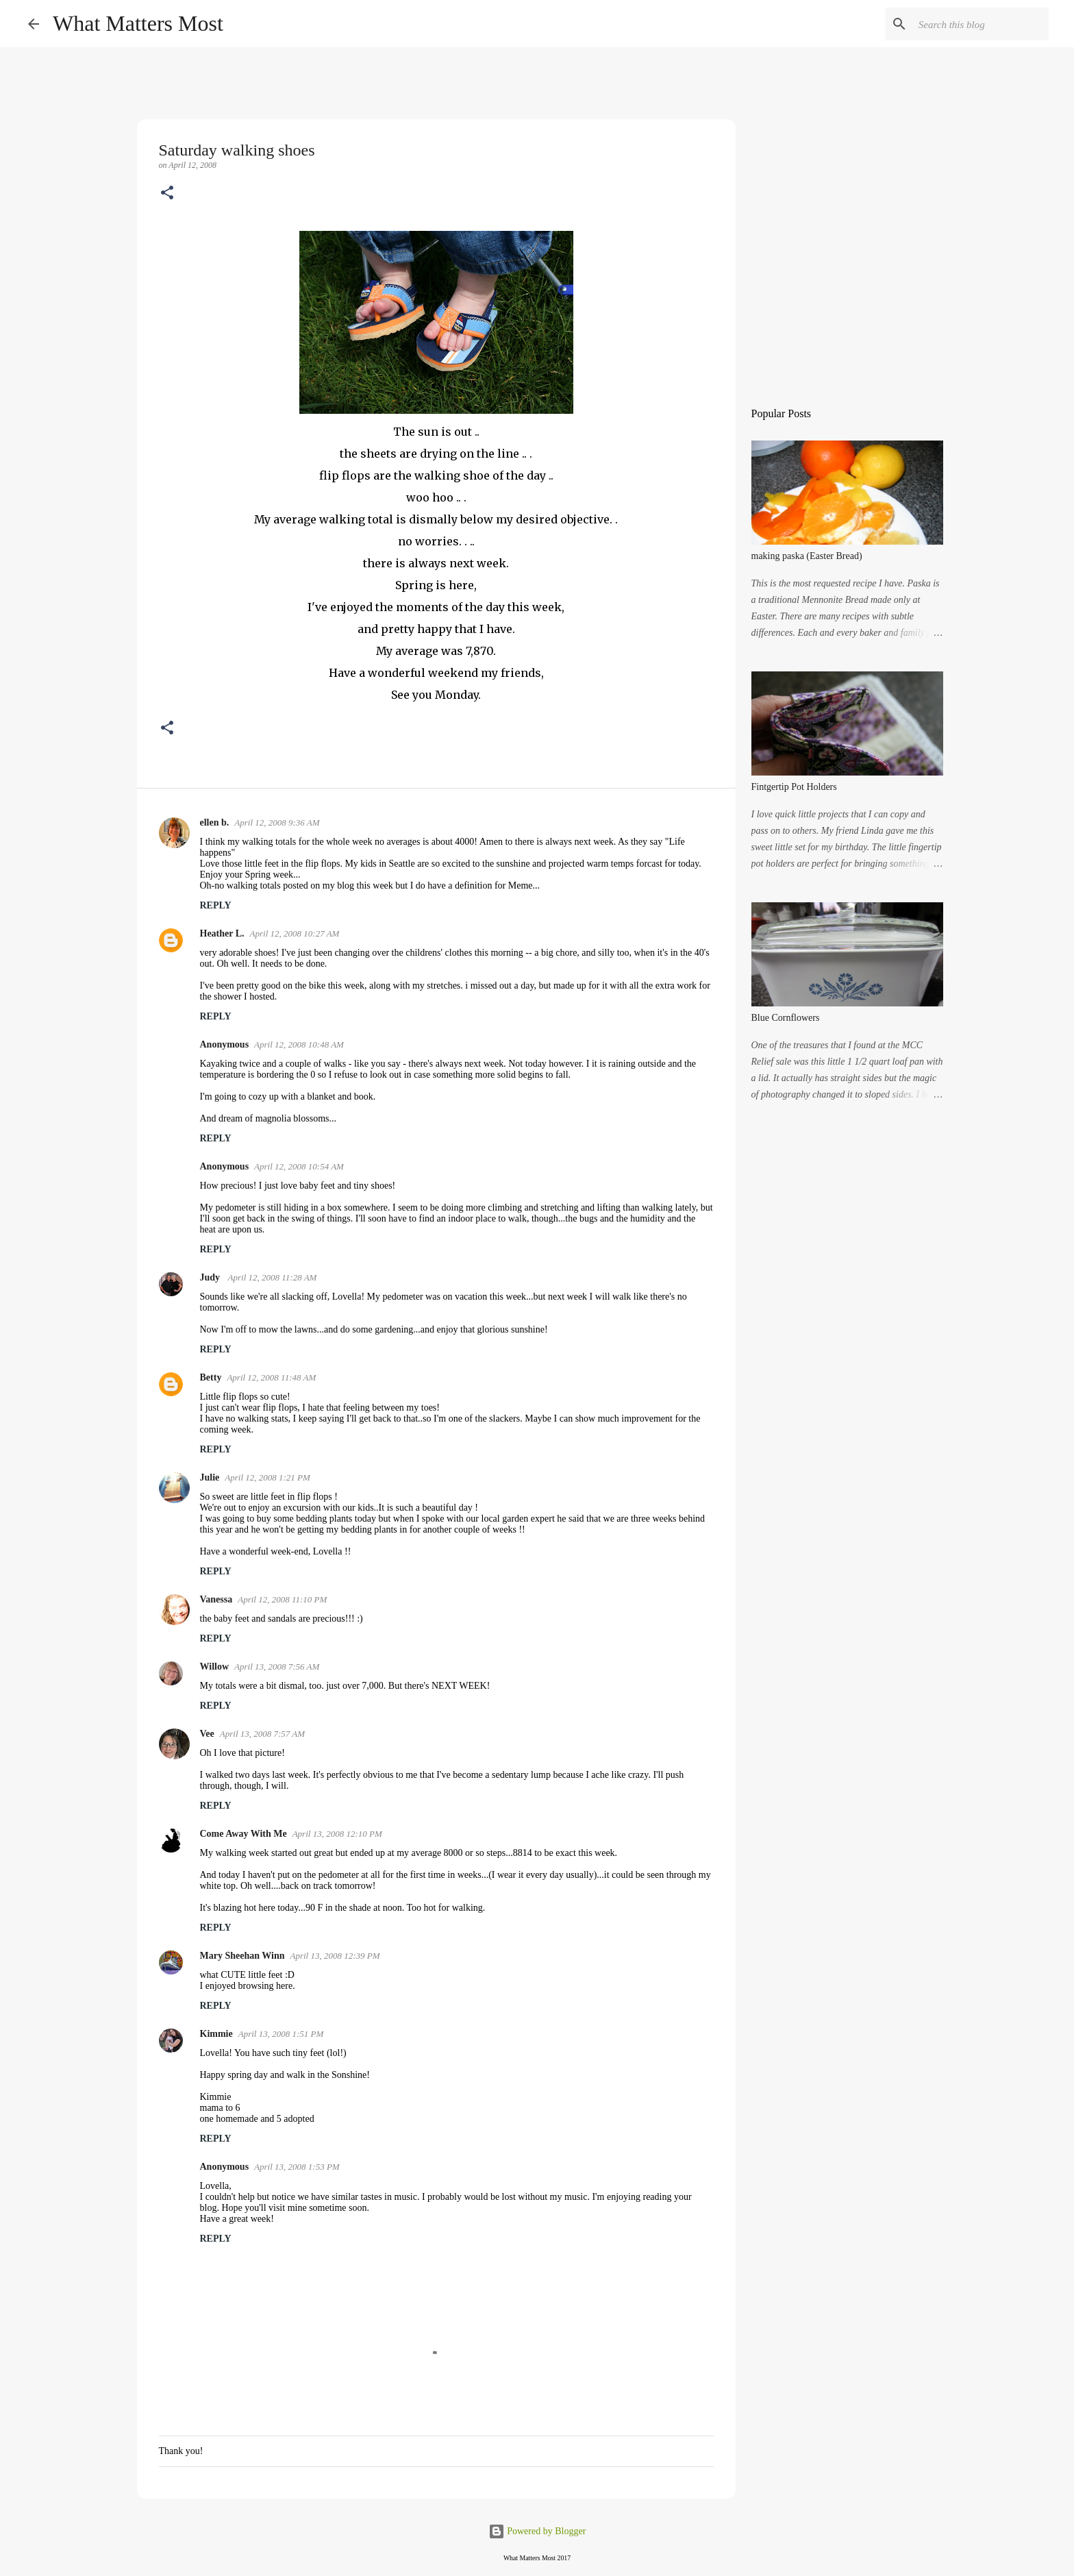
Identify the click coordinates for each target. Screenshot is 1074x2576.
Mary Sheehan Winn (242, 1955)
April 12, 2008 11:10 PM (282, 1599)
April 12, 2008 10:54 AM (299, 1166)
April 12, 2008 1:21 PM (267, 1477)
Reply (216, 905)
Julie (210, 1477)
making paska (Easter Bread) (806, 556)
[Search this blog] (977, 24)
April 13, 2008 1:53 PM (297, 2167)
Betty (211, 1377)
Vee (207, 1734)
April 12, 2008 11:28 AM (272, 1277)
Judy (211, 1277)
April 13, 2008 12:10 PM (337, 1834)
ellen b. (214, 822)
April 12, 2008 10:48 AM (299, 1044)
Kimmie (216, 2034)
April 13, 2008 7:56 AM (276, 1666)
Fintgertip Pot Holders (794, 787)
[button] (167, 193)
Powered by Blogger (537, 2531)
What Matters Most (138, 23)
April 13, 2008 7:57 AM (262, 1734)
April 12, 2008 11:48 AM (271, 1377)
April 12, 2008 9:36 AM (276, 822)
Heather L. (222, 933)
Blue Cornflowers (785, 1018)
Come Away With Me (243, 1834)
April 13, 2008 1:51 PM (281, 2034)
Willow (214, 1666)
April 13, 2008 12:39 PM (334, 1955)
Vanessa (216, 1599)
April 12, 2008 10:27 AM (295, 933)
